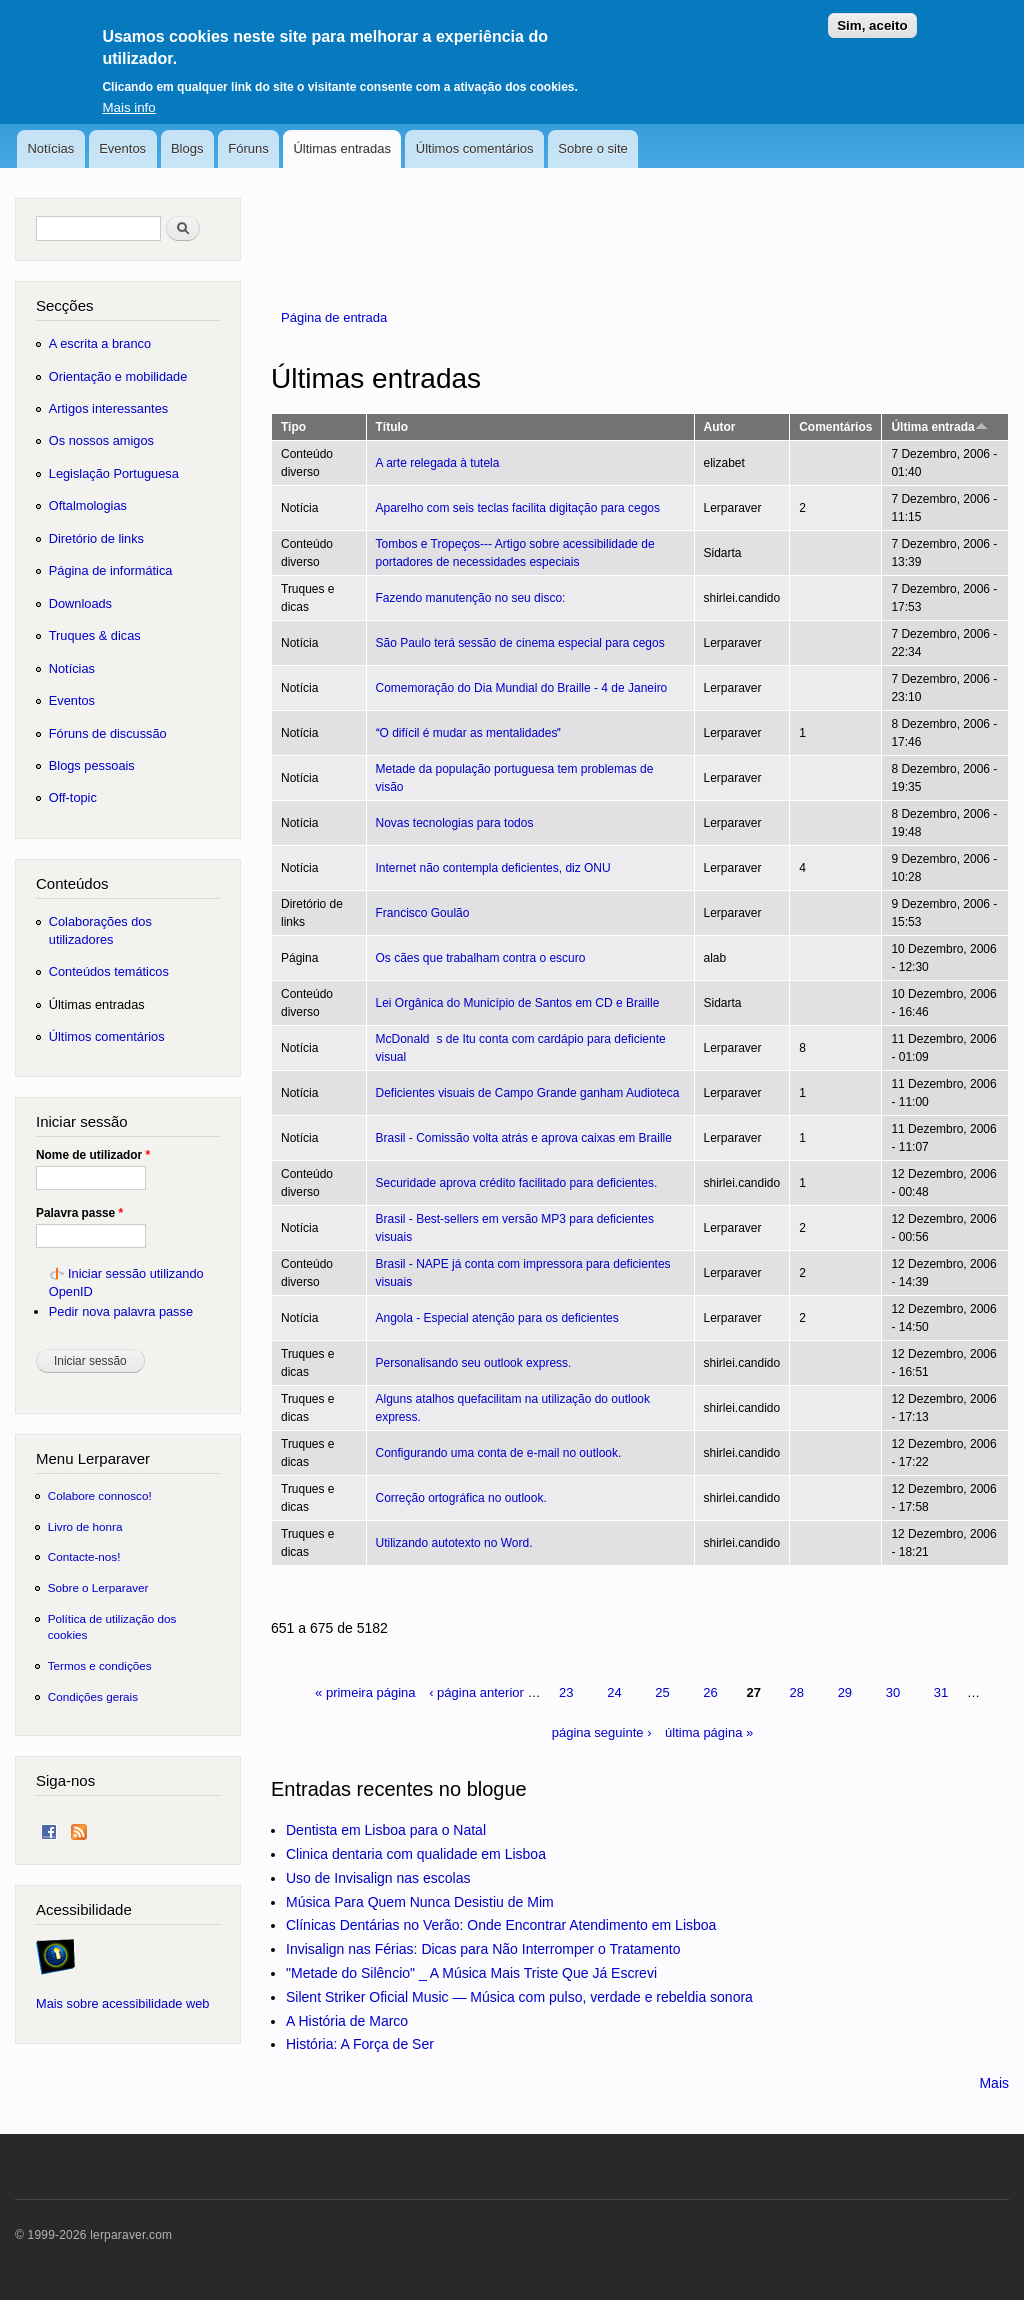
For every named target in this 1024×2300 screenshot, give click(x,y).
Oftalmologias (88, 505)
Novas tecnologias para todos (455, 823)
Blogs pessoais (92, 765)
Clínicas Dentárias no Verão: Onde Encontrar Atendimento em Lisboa (501, 1925)
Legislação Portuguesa (114, 473)
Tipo (293, 427)
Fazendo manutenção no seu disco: (471, 598)
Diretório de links (96, 538)
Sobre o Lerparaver (98, 1587)
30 (893, 1692)
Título (392, 427)
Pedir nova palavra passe (121, 1311)
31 (941, 1692)
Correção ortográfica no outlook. (461, 1498)
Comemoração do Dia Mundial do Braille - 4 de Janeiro (522, 688)
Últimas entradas (342, 148)
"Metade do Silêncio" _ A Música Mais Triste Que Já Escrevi (471, 1973)
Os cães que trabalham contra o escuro (481, 958)
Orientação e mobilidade (118, 376)
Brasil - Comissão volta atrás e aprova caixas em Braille (524, 1138)
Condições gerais (93, 1696)
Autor (720, 427)
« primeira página (365, 1692)
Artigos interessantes (108, 408)
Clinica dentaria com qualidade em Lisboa (416, 1854)
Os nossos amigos (101, 440)
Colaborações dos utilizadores (100, 930)
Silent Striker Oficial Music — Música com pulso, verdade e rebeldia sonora (519, 1997)
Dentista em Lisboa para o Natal (386, 1830)
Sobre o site (592, 148)
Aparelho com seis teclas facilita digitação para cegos (518, 508)
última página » (709, 1732)
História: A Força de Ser (360, 2044)
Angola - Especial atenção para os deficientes (497, 1318)
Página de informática (111, 570)
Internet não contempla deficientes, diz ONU (493, 868)
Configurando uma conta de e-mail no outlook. (499, 1453)
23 (566, 1692)
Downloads (80, 603)
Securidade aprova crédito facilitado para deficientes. (517, 1183)
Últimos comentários (475, 148)
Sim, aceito (872, 14)
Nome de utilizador (93, 1155)
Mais (994, 2083)
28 (797, 1692)
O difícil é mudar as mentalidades (469, 733)
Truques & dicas (95, 635)
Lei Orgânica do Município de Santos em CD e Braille (518, 1003)
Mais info (128, 96)
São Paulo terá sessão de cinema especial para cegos (520, 643)
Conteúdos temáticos (109, 971)
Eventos (122, 148)
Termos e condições (100, 1665)
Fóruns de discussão (108, 733)
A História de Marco (347, 2021)
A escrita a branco (100, 343)
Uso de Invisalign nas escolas (378, 1878)
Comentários (835, 427)
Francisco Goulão (423, 913)
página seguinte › (602, 1732)
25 (662, 1692)
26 (710, 1692)
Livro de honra (85, 1526)
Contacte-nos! (84, 1556)
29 (845, 1692)
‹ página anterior (476, 1692)
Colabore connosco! (100, 1495)
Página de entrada (334, 317)
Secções (64, 305)
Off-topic (73, 797)
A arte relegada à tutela (438, 463)
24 (614, 1692)
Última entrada (939, 427)
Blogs (187, 148)
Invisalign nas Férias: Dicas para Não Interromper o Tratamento (483, 1949)
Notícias (50, 148)
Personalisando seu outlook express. (474, 1363)
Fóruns (248, 148)
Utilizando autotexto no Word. (454, 1543)
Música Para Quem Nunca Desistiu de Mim (420, 1902)
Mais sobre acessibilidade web (122, 2003)
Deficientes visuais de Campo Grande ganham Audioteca (528, 1093)
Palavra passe (79, 1213)
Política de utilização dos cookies (112, 1626)
